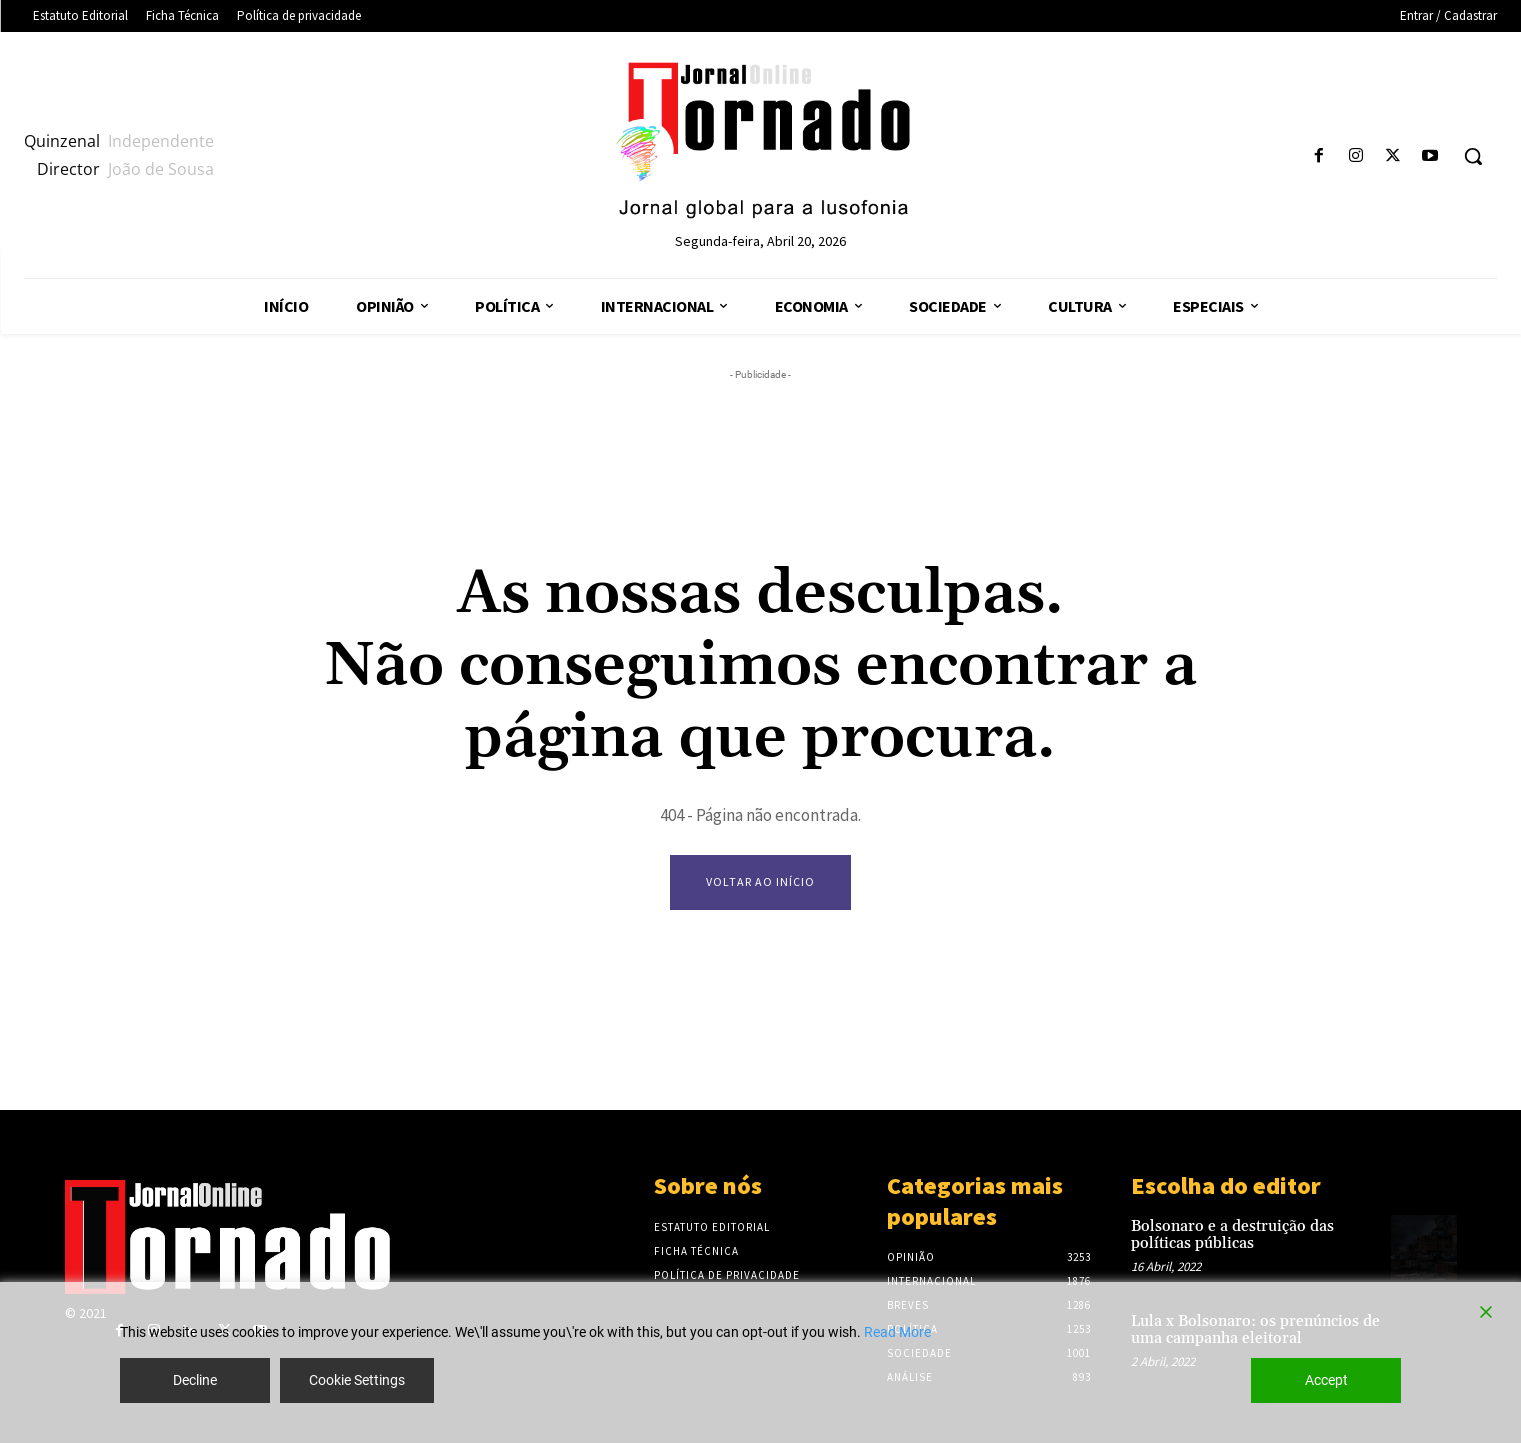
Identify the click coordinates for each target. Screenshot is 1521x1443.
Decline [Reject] (195, 1380)
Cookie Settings (357, 1380)
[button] (1473, 156)
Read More (897, 1332)
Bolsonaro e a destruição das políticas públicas (1232, 1235)
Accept (1326, 1380)
